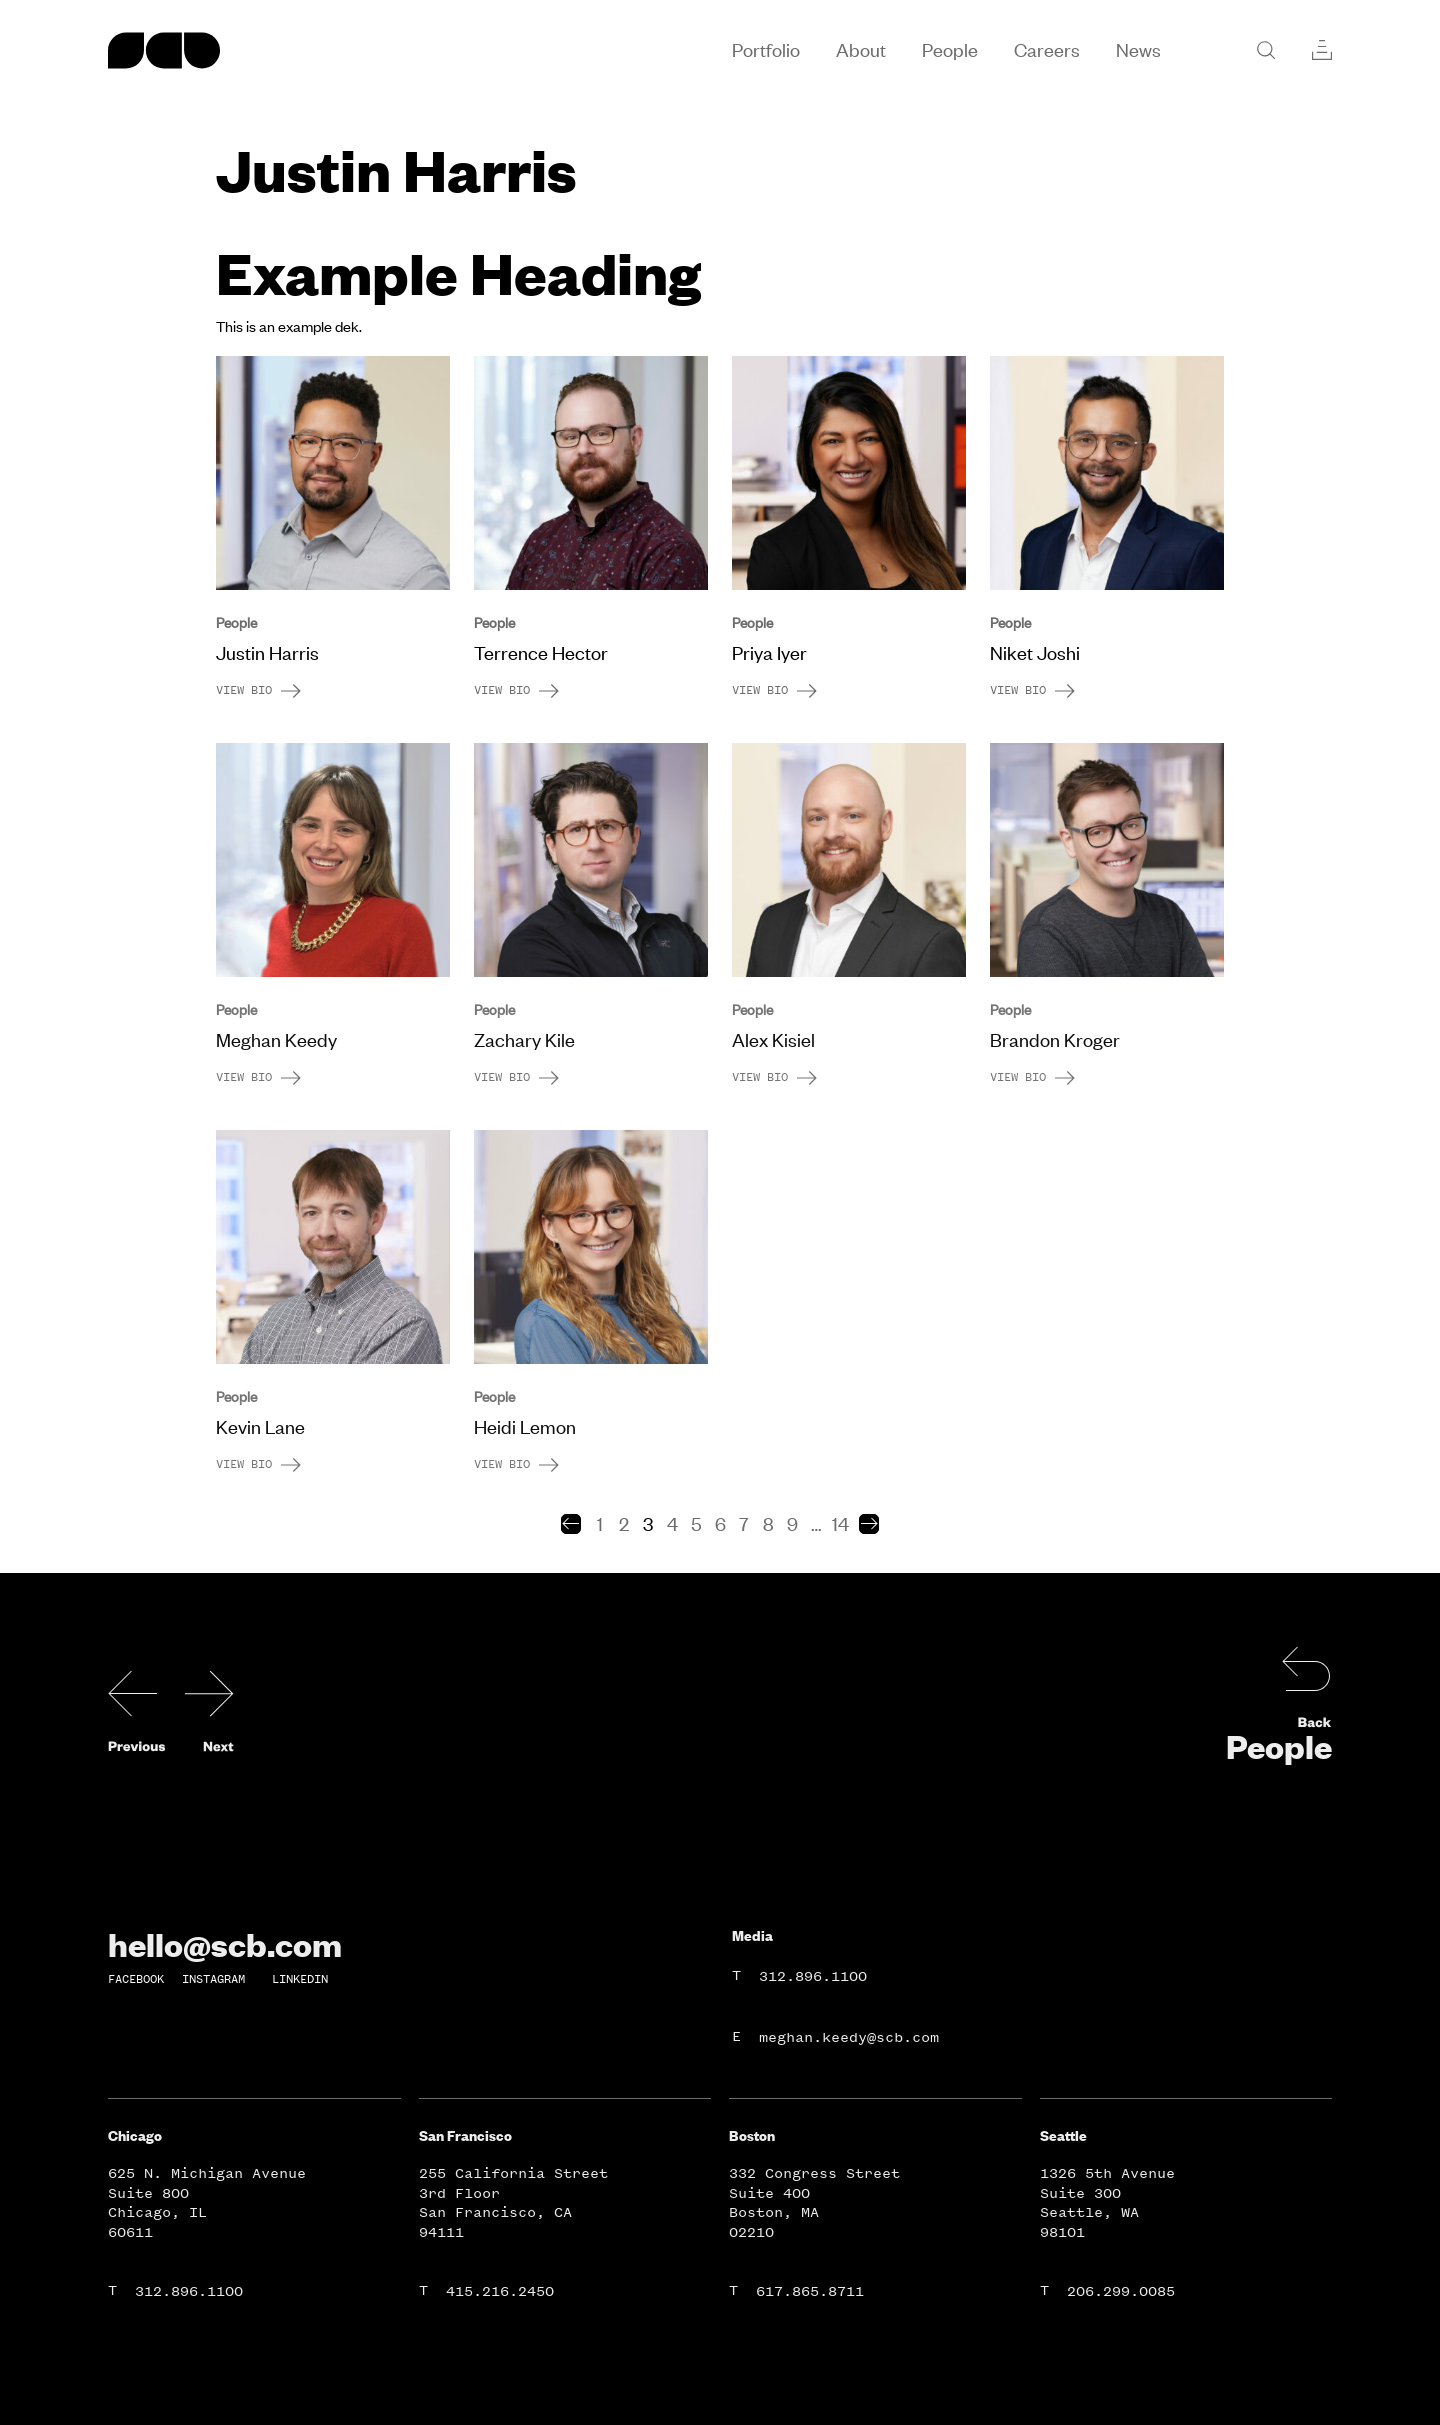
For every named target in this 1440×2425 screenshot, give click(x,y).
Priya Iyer (769, 653)
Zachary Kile (524, 1040)
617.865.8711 (810, 2291)
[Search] (1266, 50)
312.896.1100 (813, 1976)
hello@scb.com (225, 1944)
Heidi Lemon (525, 1427)
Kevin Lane (260, 1427)
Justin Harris (267, 653)
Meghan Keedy (276, 1040)
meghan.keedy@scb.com (849, 2037)
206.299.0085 (1121, 2291)
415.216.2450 (500, 2291)
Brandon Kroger (1055, 1040)
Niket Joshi (1035, 653)
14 (840, 1524)
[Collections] (1322, 50)
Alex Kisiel (773, 1040)
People (1279, 1746)
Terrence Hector (541, 653)
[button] (571, 1524)
